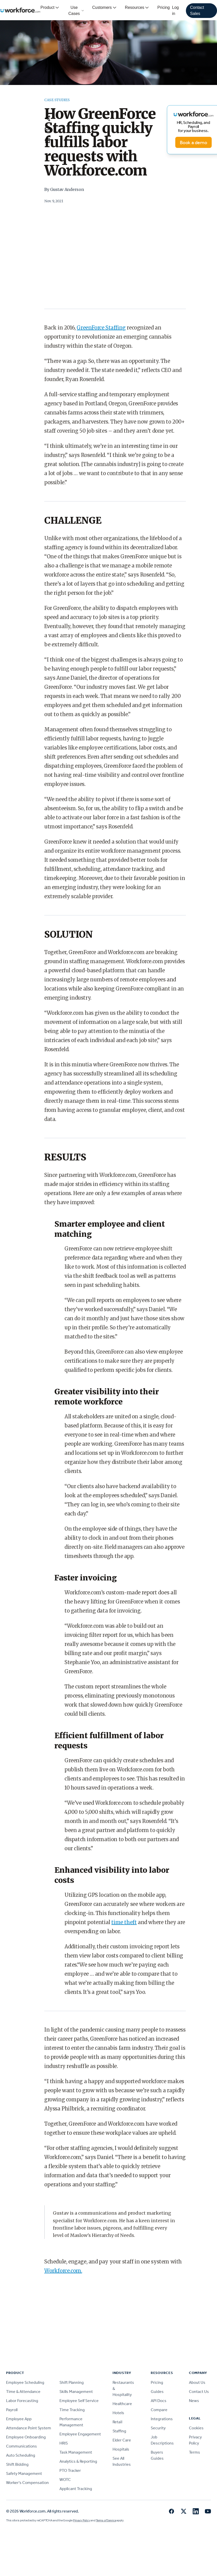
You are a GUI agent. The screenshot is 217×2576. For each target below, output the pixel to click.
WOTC (65, 2479)
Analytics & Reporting (78, 2461)
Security (158, 2428)
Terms (194, 2452)
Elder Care (122, 2440)
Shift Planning (71, 2382)
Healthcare (122, 2403)
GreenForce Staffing (101, 327)
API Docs (158, 2400)
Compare (159, 2409)
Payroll (11, 2409)
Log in (175, 10)
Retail (117, 2421)
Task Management (75, 2452)
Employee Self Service (79, 2400)
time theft (124, 1922)
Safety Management (24, 2473)
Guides (157, 2391)
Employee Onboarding (26, 2437)
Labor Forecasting (22, 2400)
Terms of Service (106, 2520)
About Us (197, 2382)
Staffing (119, 2431)
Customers (104, 7)
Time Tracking (72, 2409)
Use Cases (76, 10)
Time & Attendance (23, 2391)
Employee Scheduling (25, 2382)
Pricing (163, 7)
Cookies (196, 2428)
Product (49, 7)
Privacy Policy (81, 2520)
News (194, 2400)
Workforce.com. (63, 2270)
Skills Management (76, 2391)
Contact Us (199, 2391)
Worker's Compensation (27, 2482)
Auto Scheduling (20, 2455)
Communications (21, 2446)
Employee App (19, 2418)
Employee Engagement (80, 2434)
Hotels (118, 2412)
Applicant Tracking (75, 2488)
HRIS (63, 2443)
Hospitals (121, 2449)
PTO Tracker (70, 2470)
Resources (137, 7)
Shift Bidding (17, 2464)
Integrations (162, 2418)
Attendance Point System (28, 2428)
